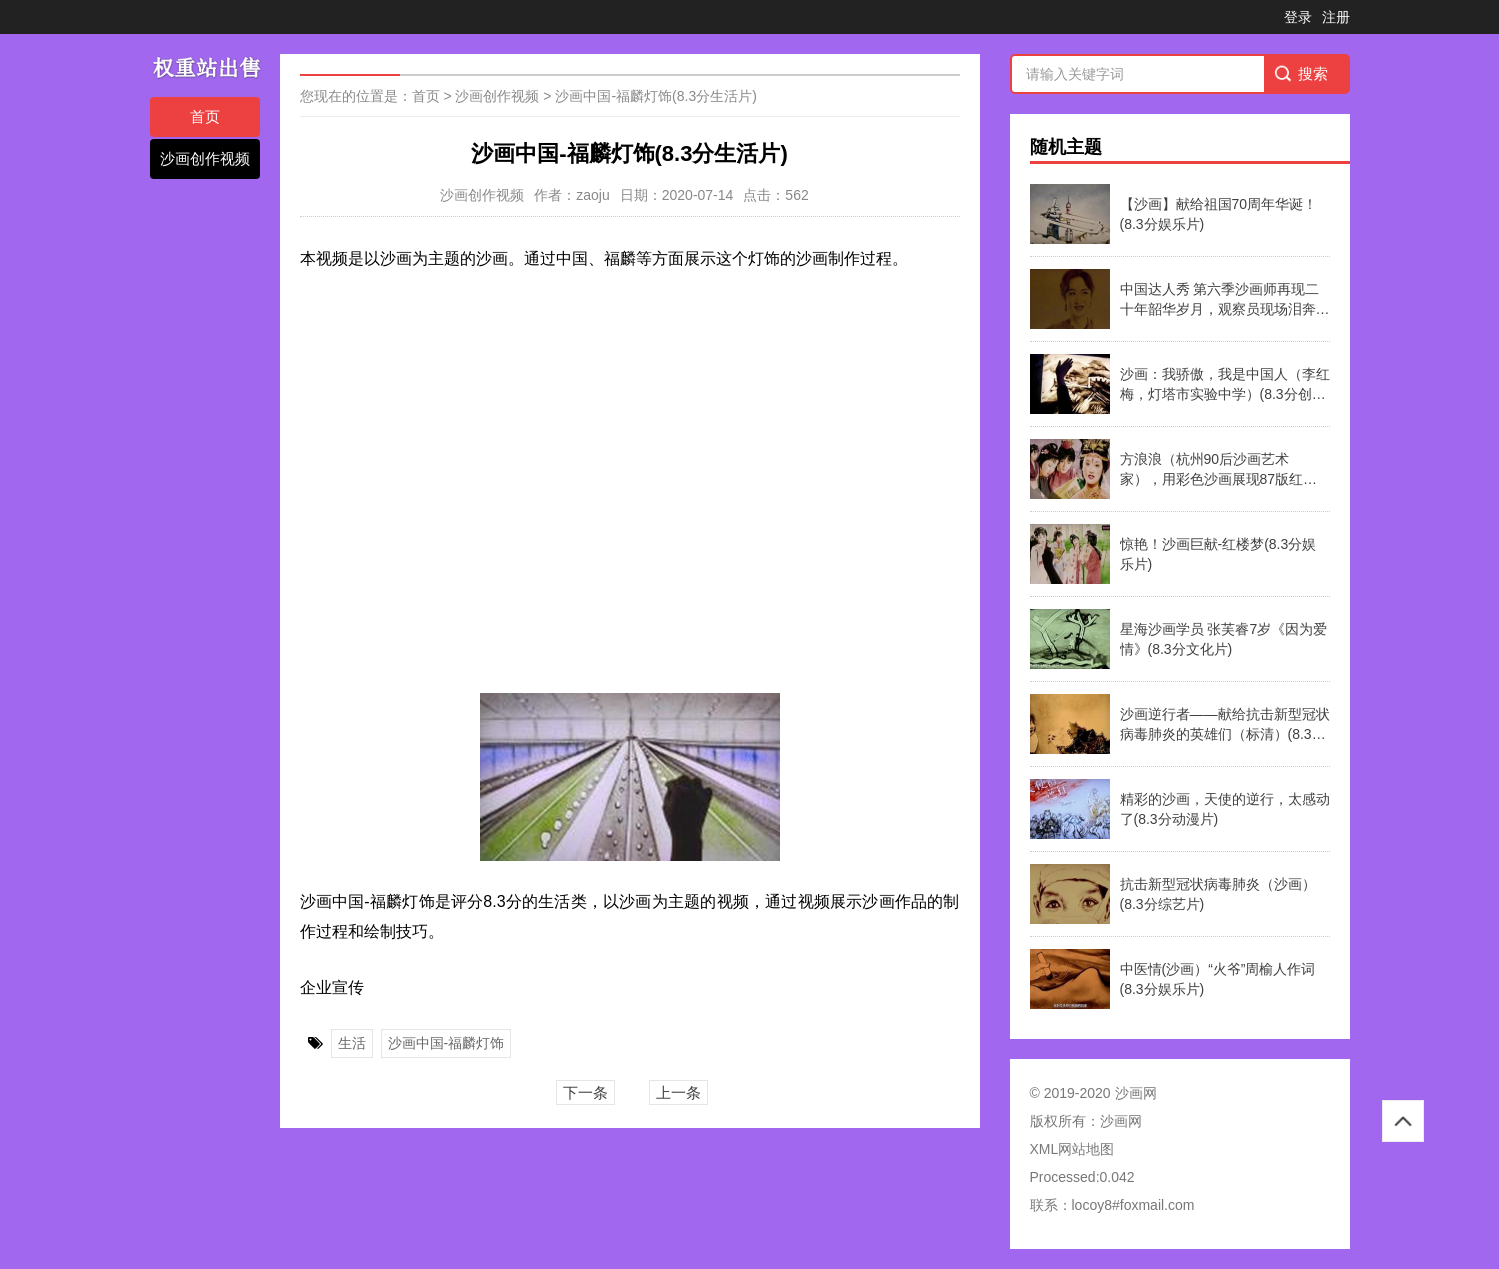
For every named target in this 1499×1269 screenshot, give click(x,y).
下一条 (585, 1092)
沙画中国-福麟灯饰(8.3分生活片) (655, 96)
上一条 (678, 1092)
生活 (352, 1043)
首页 (205, 116)
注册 (1336, 17)
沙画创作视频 (205, 158)
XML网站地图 (1072, 1149)
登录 (1298, 17)
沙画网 (1121, 1121)
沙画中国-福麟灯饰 (446, 1043)
